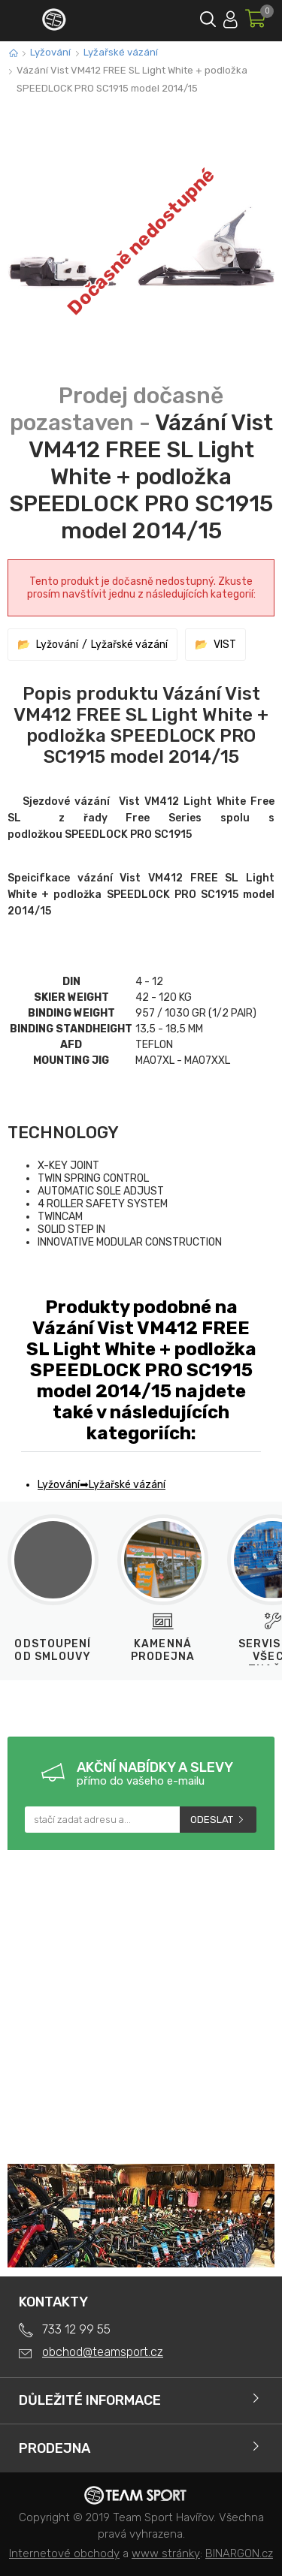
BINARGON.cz (239, 2553)
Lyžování (50, 52)
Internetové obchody (64, 2553)
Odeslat (211, 1819)
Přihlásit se (230, 17)
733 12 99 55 (76, 2329)
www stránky (166, 2553)
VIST (225, 644)
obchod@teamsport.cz (102, 2352)
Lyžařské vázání (120, 52)
